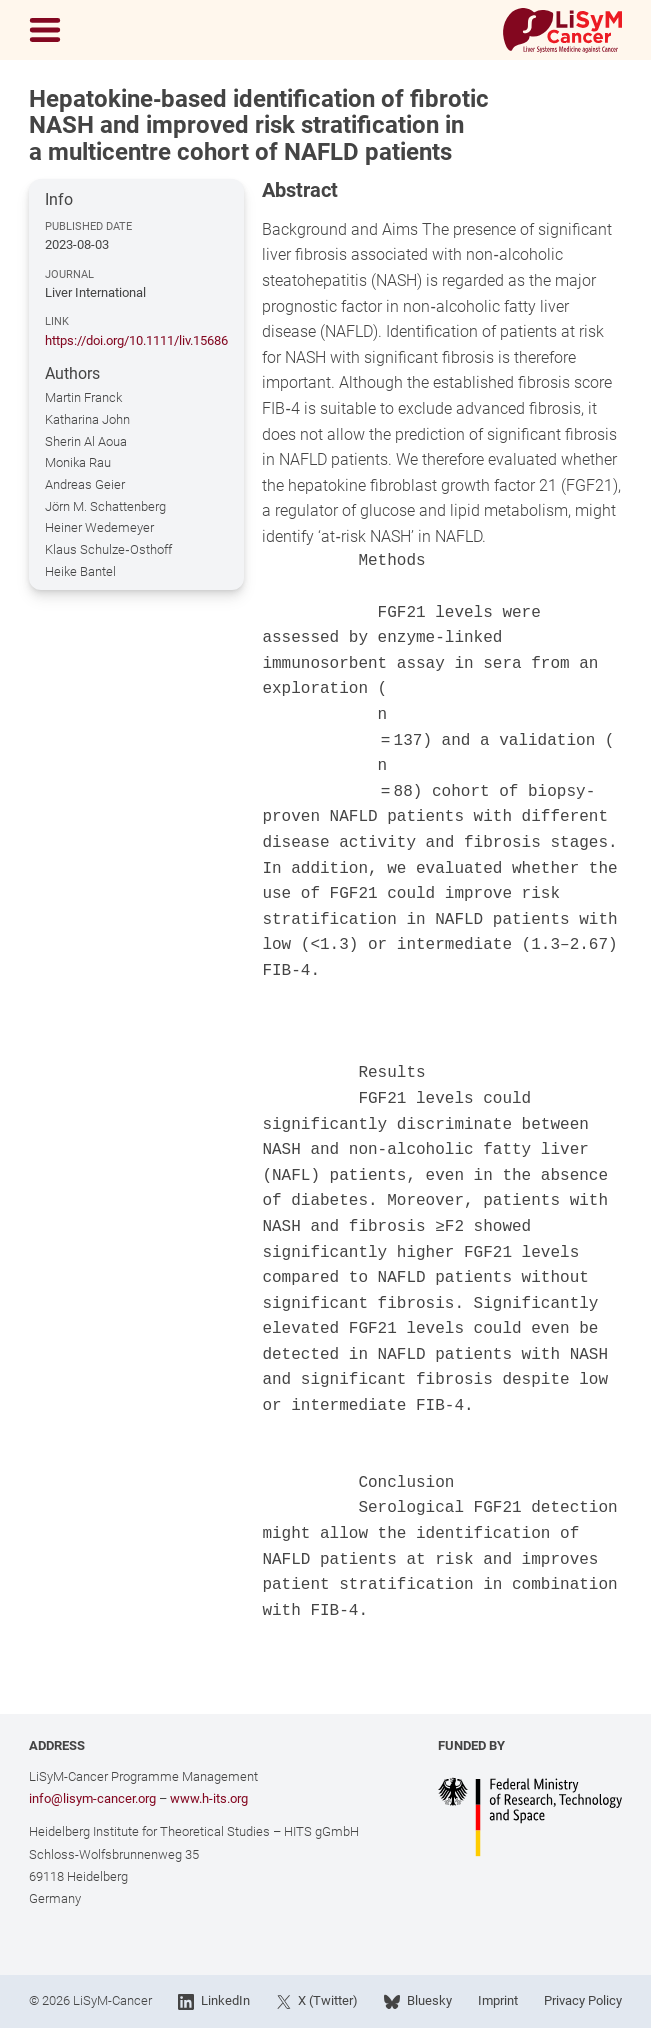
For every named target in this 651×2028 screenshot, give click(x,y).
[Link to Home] (562, 30)
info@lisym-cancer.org (92, 1798)
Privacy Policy (583, 2000)
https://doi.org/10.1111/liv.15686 (136, 340)
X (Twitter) (317, 2001)
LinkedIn (213, 2001)
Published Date (88, 226)
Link (57, 321)
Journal (69, 274)
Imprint (498, 2000)
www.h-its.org (209, 1798)
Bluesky (417, 2001)
